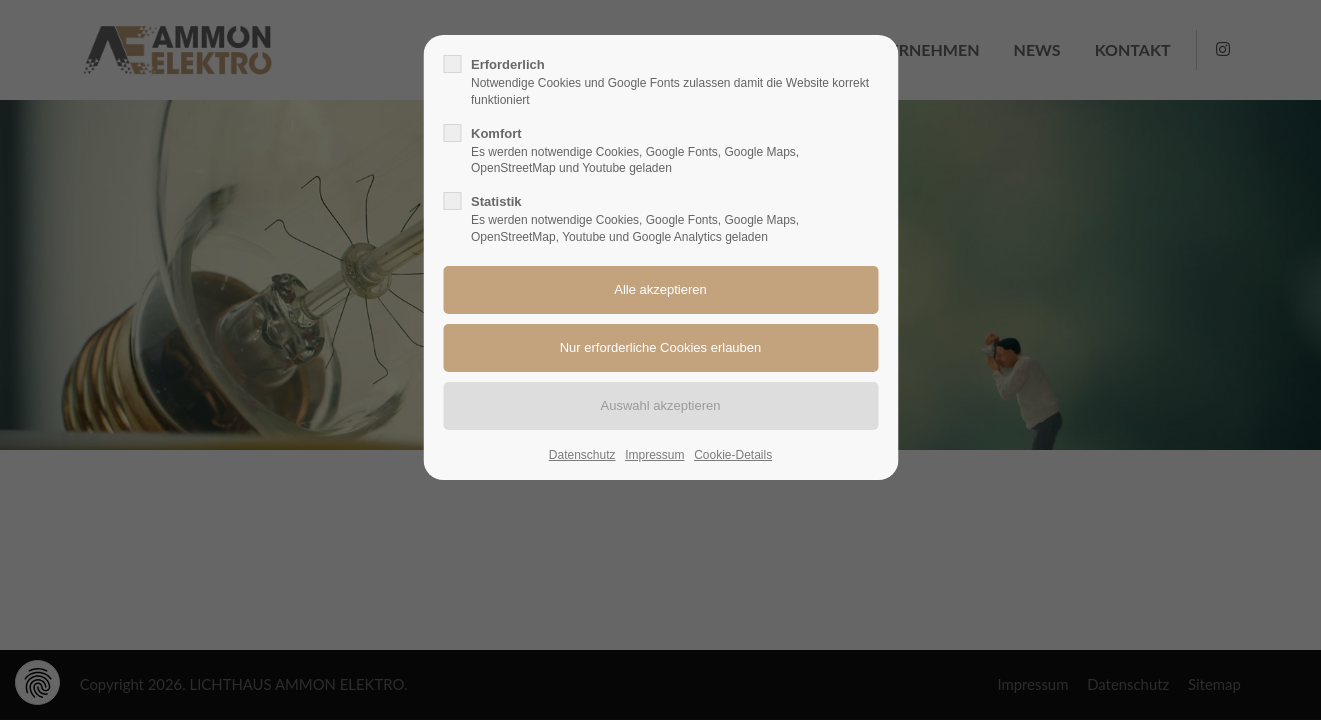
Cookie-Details (733, 455)
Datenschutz (582, 455)
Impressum (654, 455)
